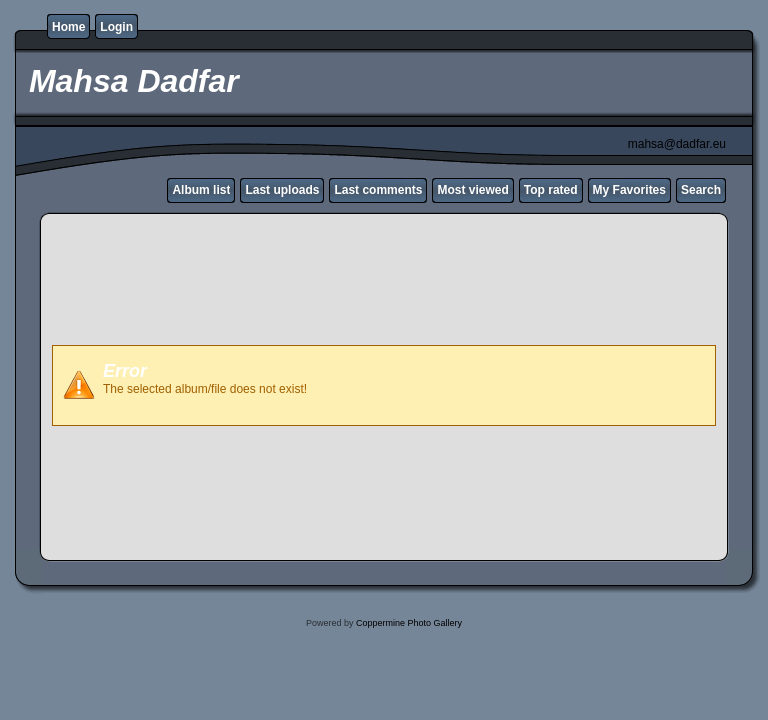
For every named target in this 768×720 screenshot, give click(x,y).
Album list (201, 190)
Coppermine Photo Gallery (409, 623)
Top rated (551, 190)
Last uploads (282, 190)
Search (701, 190)
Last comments (378, 190)
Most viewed (472, 190)
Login (116, 27)
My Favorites (629, 190)
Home (68, 27)
